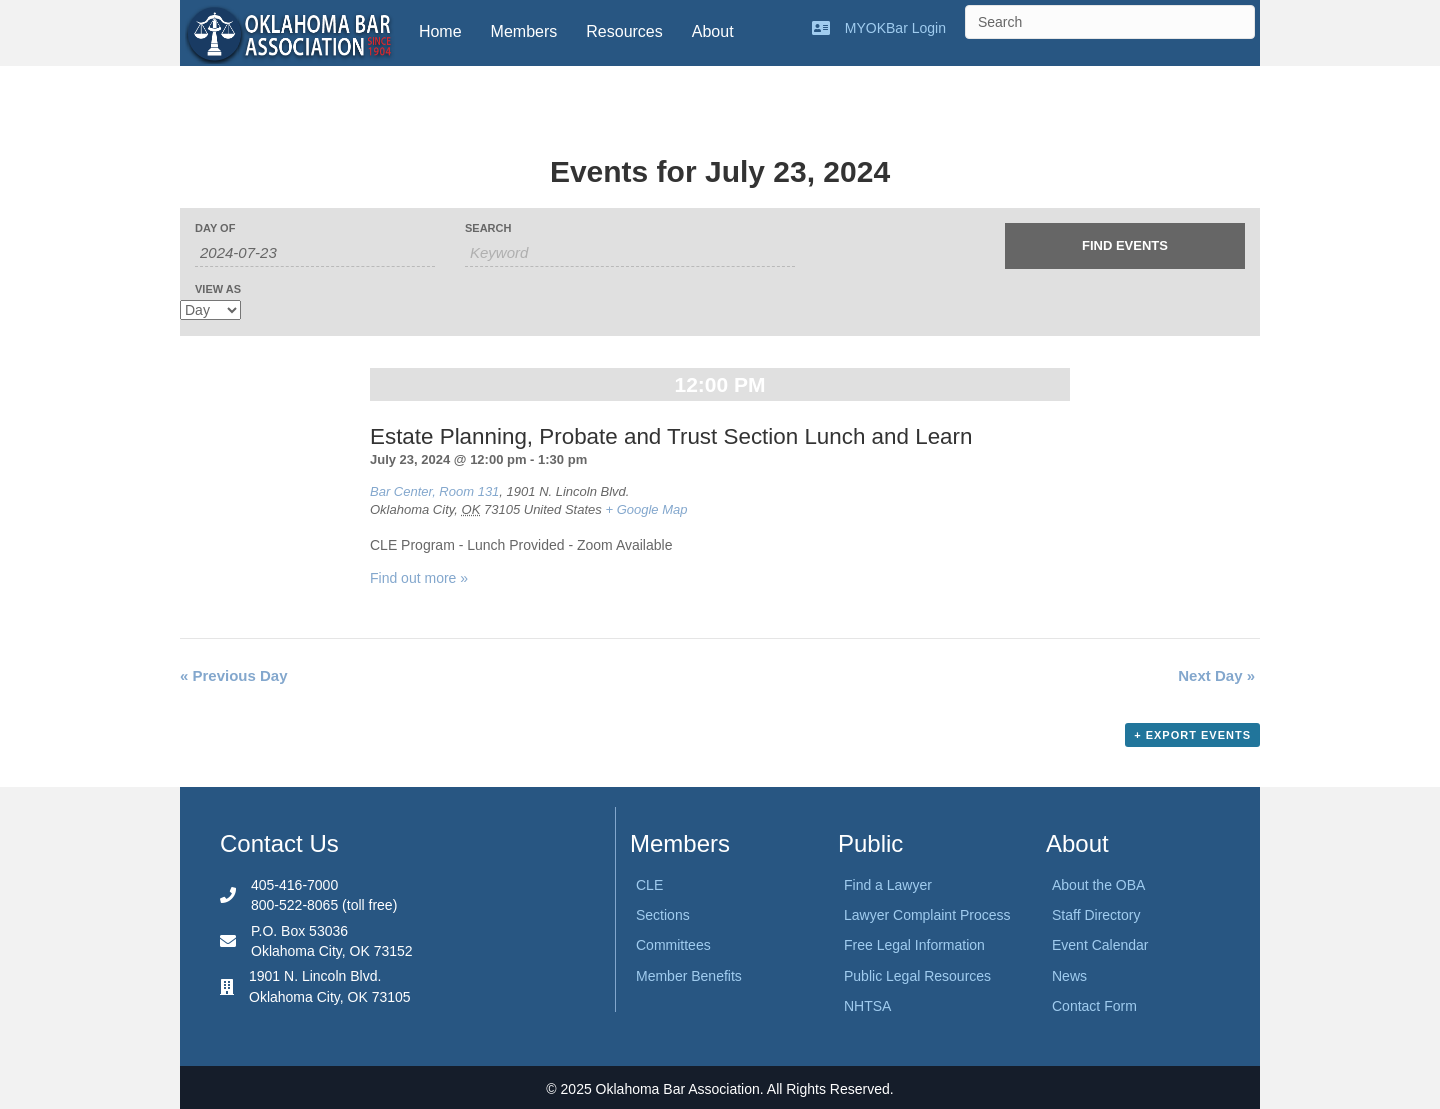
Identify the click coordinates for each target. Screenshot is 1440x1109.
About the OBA (1098, 885)
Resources (624, 31)
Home (440, 31)
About (713, 31)
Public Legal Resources (917, 976)
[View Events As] (210, 310)
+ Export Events (1192, 735)
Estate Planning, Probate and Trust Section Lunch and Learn (671, 436)
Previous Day (234, 675)
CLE (649, 885)
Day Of (215, 228)
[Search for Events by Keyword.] (630, 253)
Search (488, 228)
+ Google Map (646, 509)
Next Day (1216, 675)
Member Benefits (689, 976)
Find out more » (419, 578)
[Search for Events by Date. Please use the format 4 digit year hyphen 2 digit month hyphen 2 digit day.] (315, 253)
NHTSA (867, 1006)
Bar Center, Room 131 (434, 491)
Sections (663, 915)
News (1069, 976)
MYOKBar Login (895, 28)
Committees (673, 945)
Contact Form (1094, 1006)
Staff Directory (1096, 915)
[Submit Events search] (1125, 246)
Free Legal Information (914, 945)
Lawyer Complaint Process (927, 915)
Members (524, 31)
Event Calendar (1100, 945)
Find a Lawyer (888, 885)
